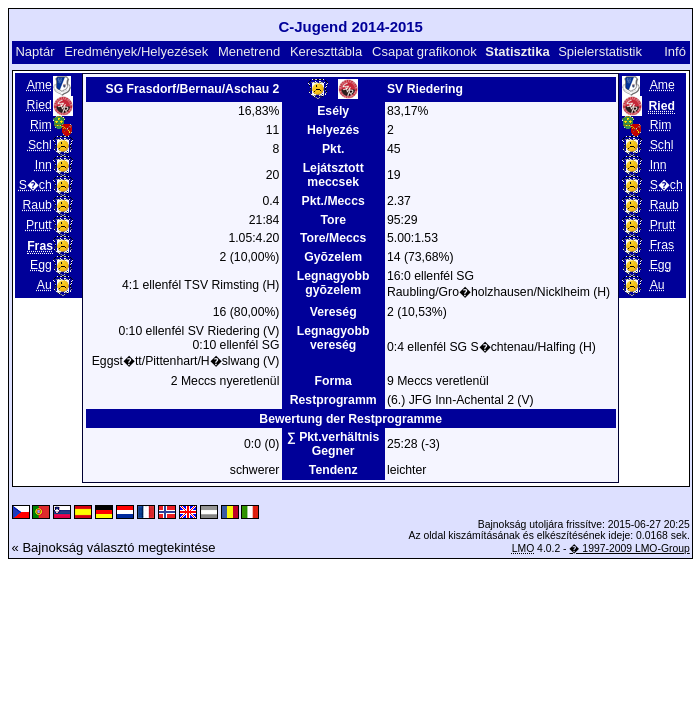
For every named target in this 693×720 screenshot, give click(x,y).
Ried (39, 105)
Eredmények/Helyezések (136, 51)
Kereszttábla (326, 51)
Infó (675, 51)
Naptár (34, 51)
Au (44, 285)
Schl (40, 145)
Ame (39, 85)
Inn (43, 165)
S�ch (35, 185)
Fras (662, 245)
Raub (37, 205)
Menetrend (249, 51)
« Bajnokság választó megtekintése (114, 547)
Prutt (39, 225)
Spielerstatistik (600, 51)
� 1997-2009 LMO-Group (629, 548)
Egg (41, 265)
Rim (41, 125)
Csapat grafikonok (424, 51)
